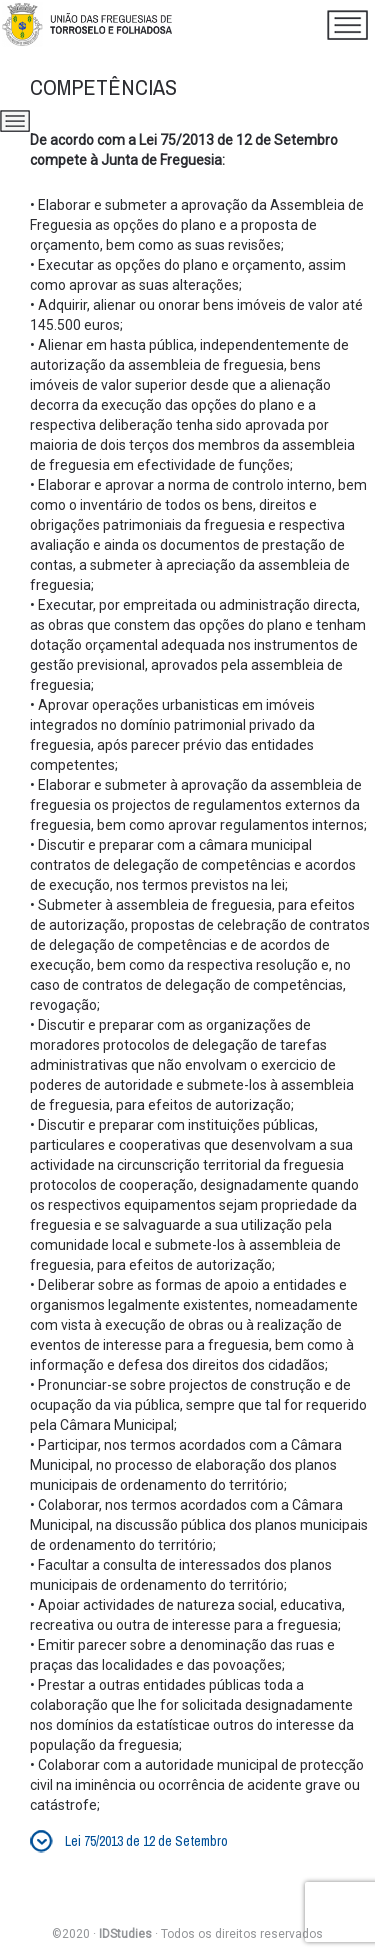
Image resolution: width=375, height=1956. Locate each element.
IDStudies (125, 1934)
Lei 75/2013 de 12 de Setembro (146, 1841)
